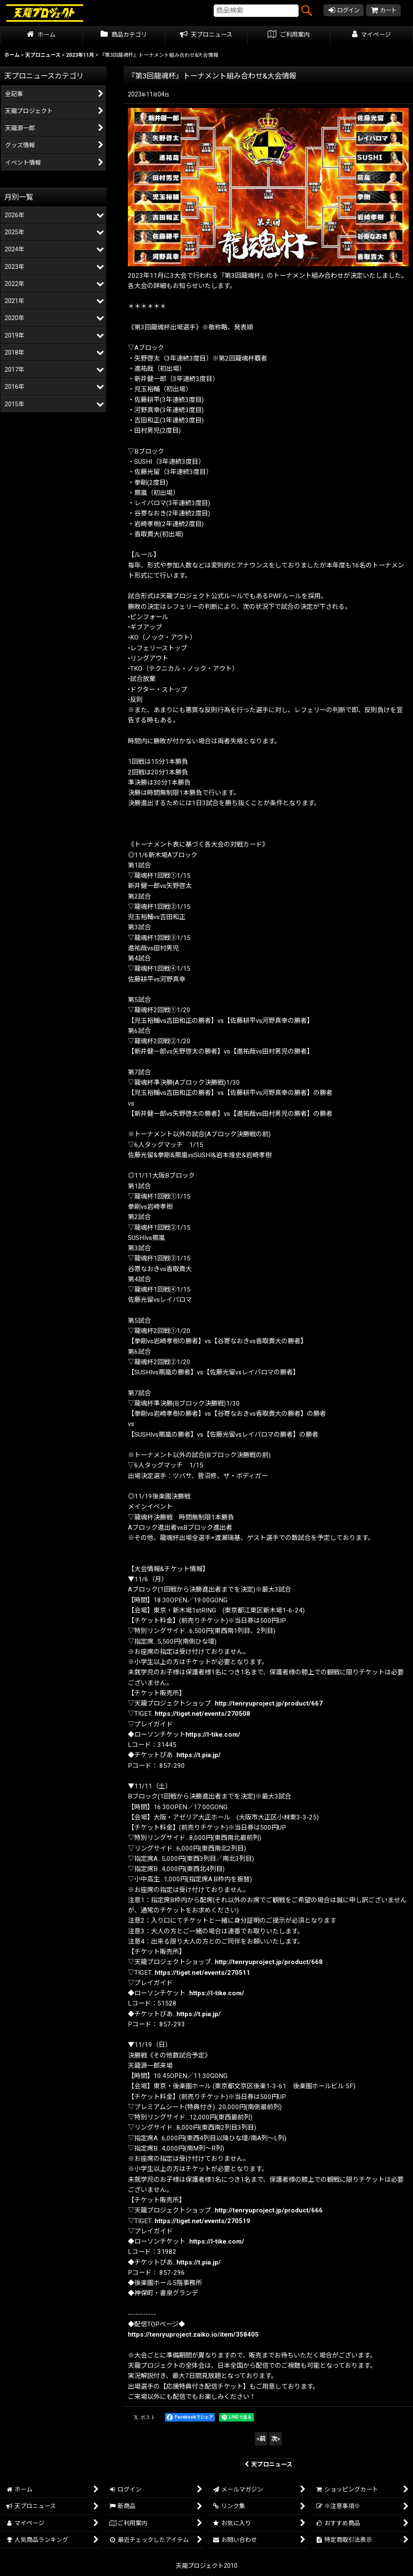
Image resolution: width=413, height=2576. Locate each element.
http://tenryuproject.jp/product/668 (269, 1962)
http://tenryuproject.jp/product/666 (269, 2210)
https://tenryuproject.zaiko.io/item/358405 (193, 2334)
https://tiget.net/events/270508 (202, 1713)
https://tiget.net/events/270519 (202, 2221)
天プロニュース (268, 2464)
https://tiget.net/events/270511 (202, 1972)
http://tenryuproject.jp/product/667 (269, 1703)
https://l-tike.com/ (212, 1734)
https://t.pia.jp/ (198, 1755)
